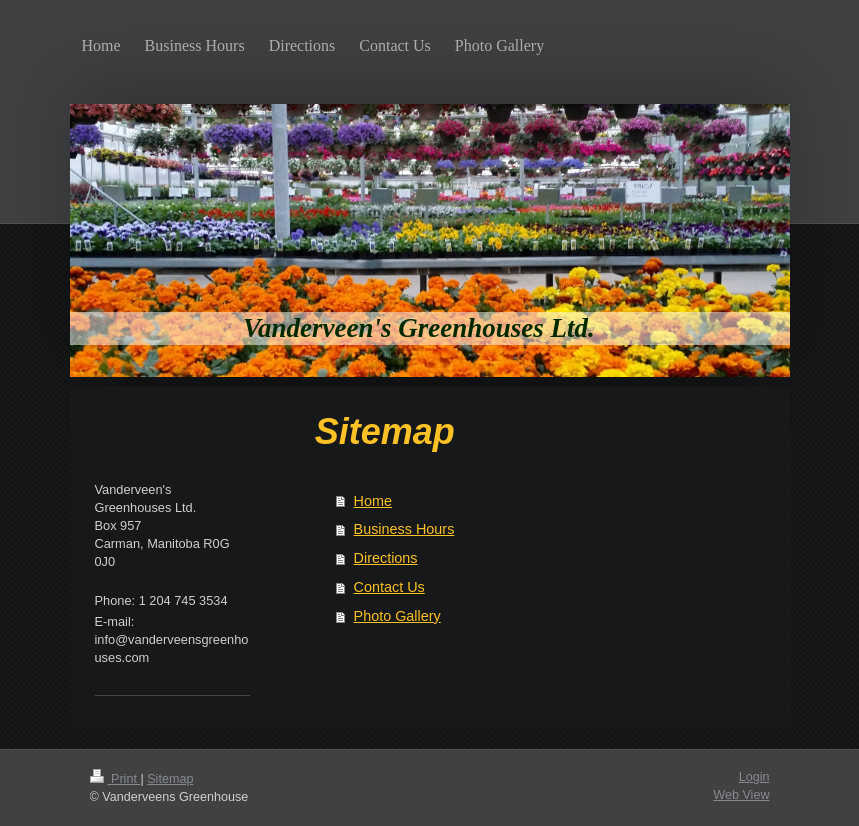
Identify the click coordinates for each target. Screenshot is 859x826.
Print (115, 779)
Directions (386, 558)
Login (754, 777)
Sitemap (170, 779)
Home (373, 501)
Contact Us (389, 587)
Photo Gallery (397, 616)
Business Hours (404, 529)
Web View (741, 795)
